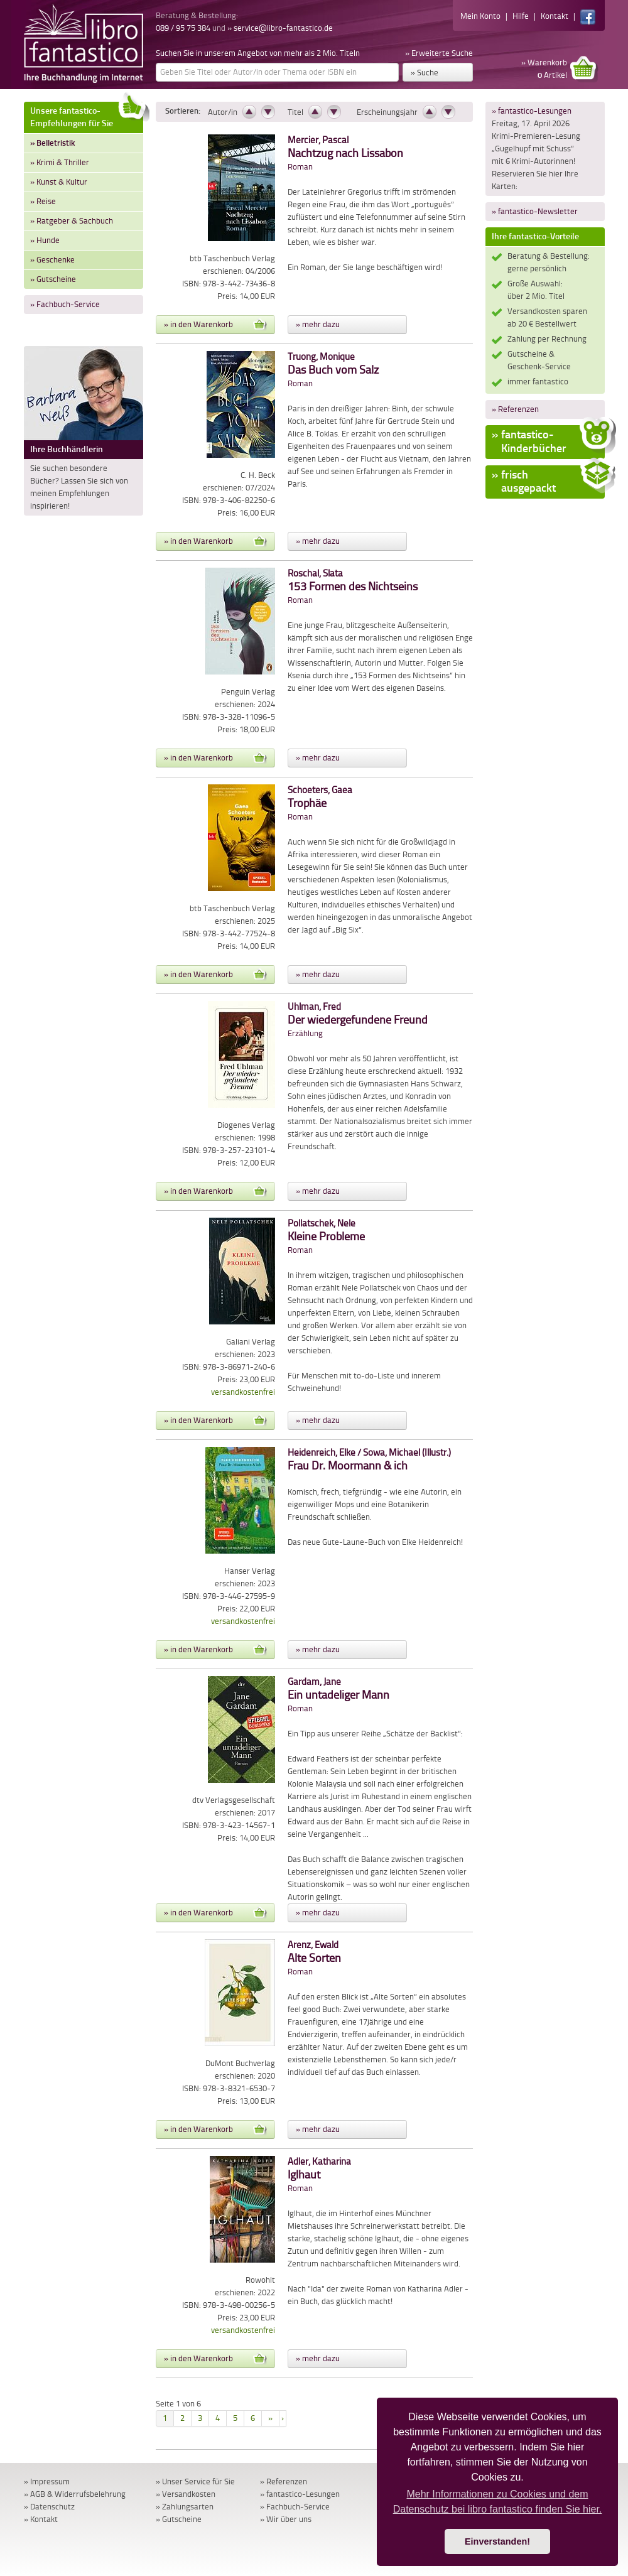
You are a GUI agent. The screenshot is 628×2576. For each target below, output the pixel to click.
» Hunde (45, 240)
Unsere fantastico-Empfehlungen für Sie (86, 115)
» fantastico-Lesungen (531, 111)
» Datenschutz (49, 2506)
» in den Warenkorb (215, 324)
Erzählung (358, 1020)
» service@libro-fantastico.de (280, 28)
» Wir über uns (285, 2519)
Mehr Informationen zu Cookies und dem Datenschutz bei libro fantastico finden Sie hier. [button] (497, 2501)
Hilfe (520, 16)
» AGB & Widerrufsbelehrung (75, 2494)
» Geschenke (52, 259)
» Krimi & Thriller (59, 162)
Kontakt (554, 16)
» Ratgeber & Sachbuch (71, 220)
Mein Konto (480, 16)
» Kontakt (41, 2519)
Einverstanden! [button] (497, 2541)
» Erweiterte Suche (439, 53)
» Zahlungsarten (185, 2506)
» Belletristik (52, 143)
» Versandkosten (185, 2494)
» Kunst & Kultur (58, 182)
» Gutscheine (53, 279)
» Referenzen (515, 409)
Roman (345, 153)
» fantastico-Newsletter (535, 211)
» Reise (43, 201)
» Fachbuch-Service (65, 304)
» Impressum (47, 2481)
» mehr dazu (318, 324)
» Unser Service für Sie (195, 2481)
